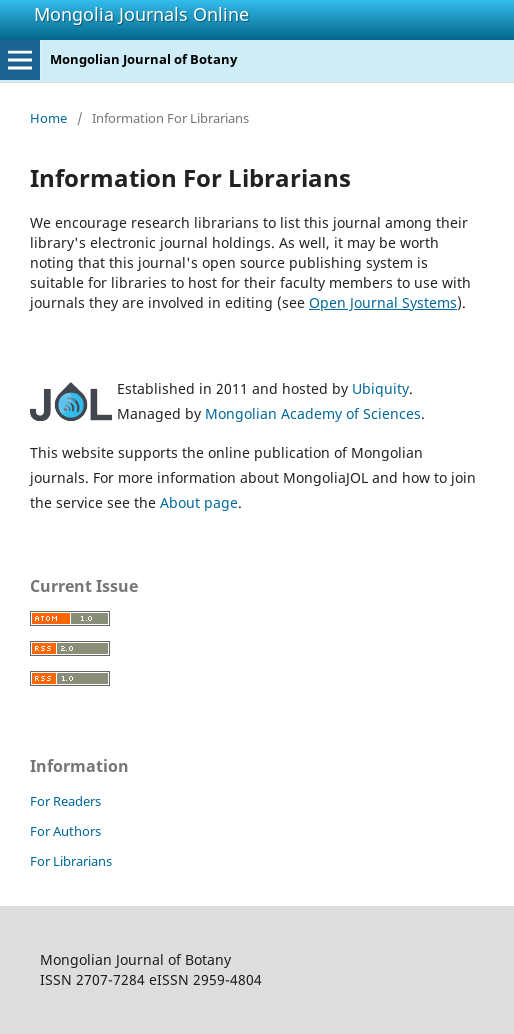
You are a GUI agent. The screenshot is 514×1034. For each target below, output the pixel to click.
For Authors (65, 831)
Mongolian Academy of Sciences (313, 413)
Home (48, 118)
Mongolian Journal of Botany (143, 59)
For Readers (65, 801)
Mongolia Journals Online (141, 14)
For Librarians (71, 861)
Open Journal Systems (383, 302)
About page (199, 502)
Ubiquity (380, 388)
